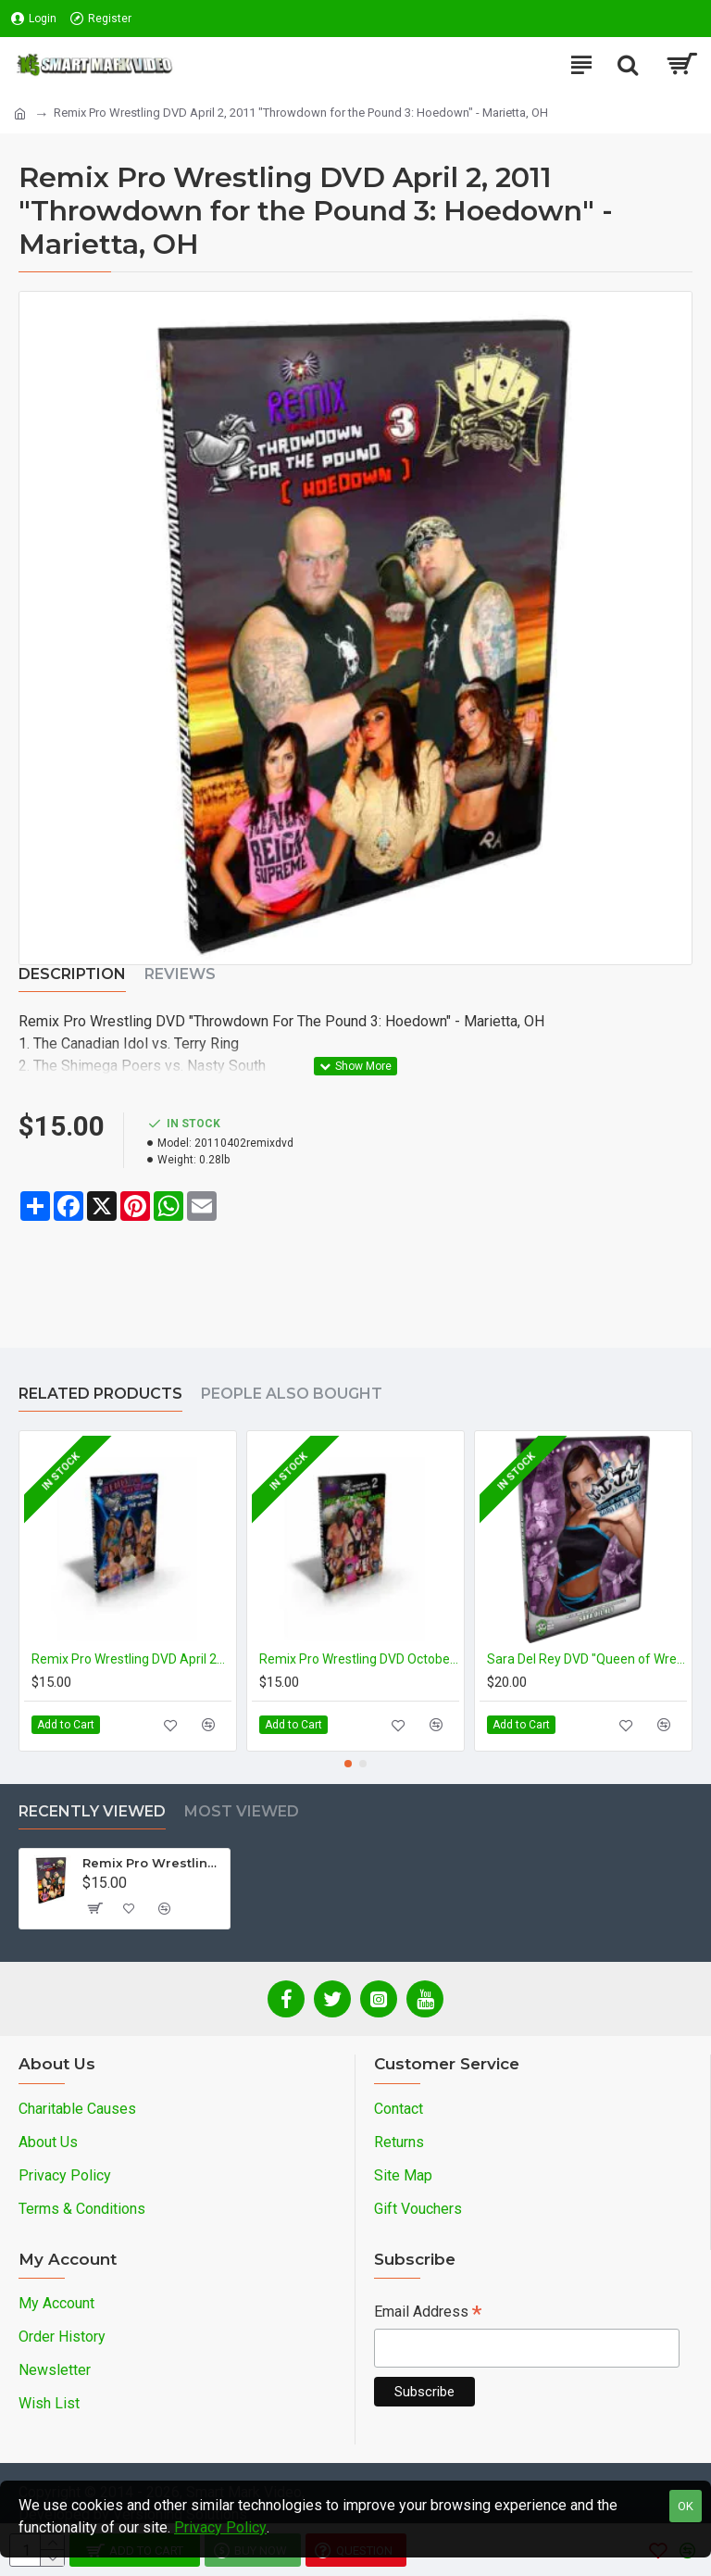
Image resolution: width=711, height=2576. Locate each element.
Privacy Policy (220, 2527)
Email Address (427, 2313)
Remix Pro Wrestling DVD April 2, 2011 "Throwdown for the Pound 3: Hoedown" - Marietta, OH (152, 1862)
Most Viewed (241, 1811)
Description (72, 974)
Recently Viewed (92, 1811)
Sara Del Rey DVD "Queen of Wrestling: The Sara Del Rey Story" (587, 1659)
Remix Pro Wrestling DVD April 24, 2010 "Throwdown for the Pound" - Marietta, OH (131, 1659)
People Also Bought (291, 1393)
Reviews (180, 974)
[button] (348, 1763)
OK (685, 2506)
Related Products (100, 1393)
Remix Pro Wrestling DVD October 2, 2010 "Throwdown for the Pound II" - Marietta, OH (359, 1659)
